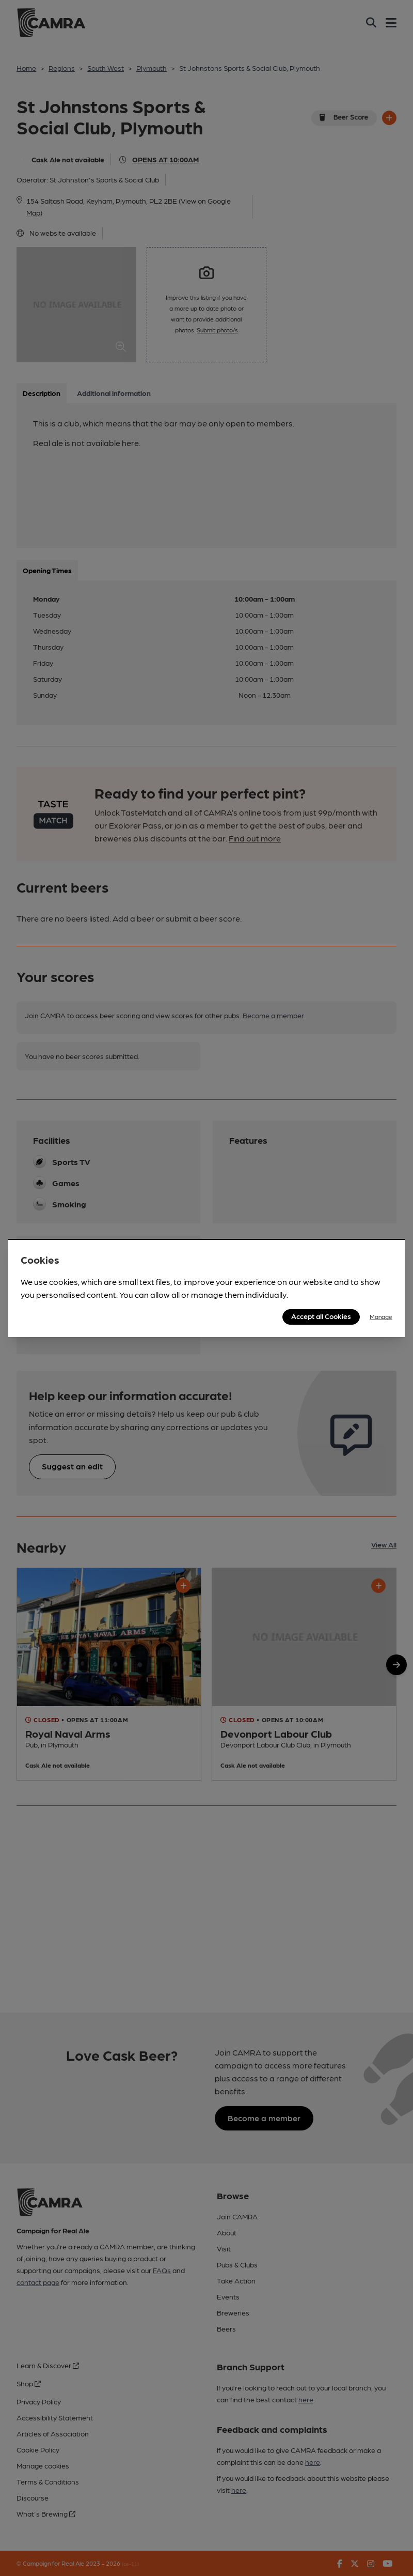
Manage (381, 1316)
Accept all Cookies (321, 1316)
